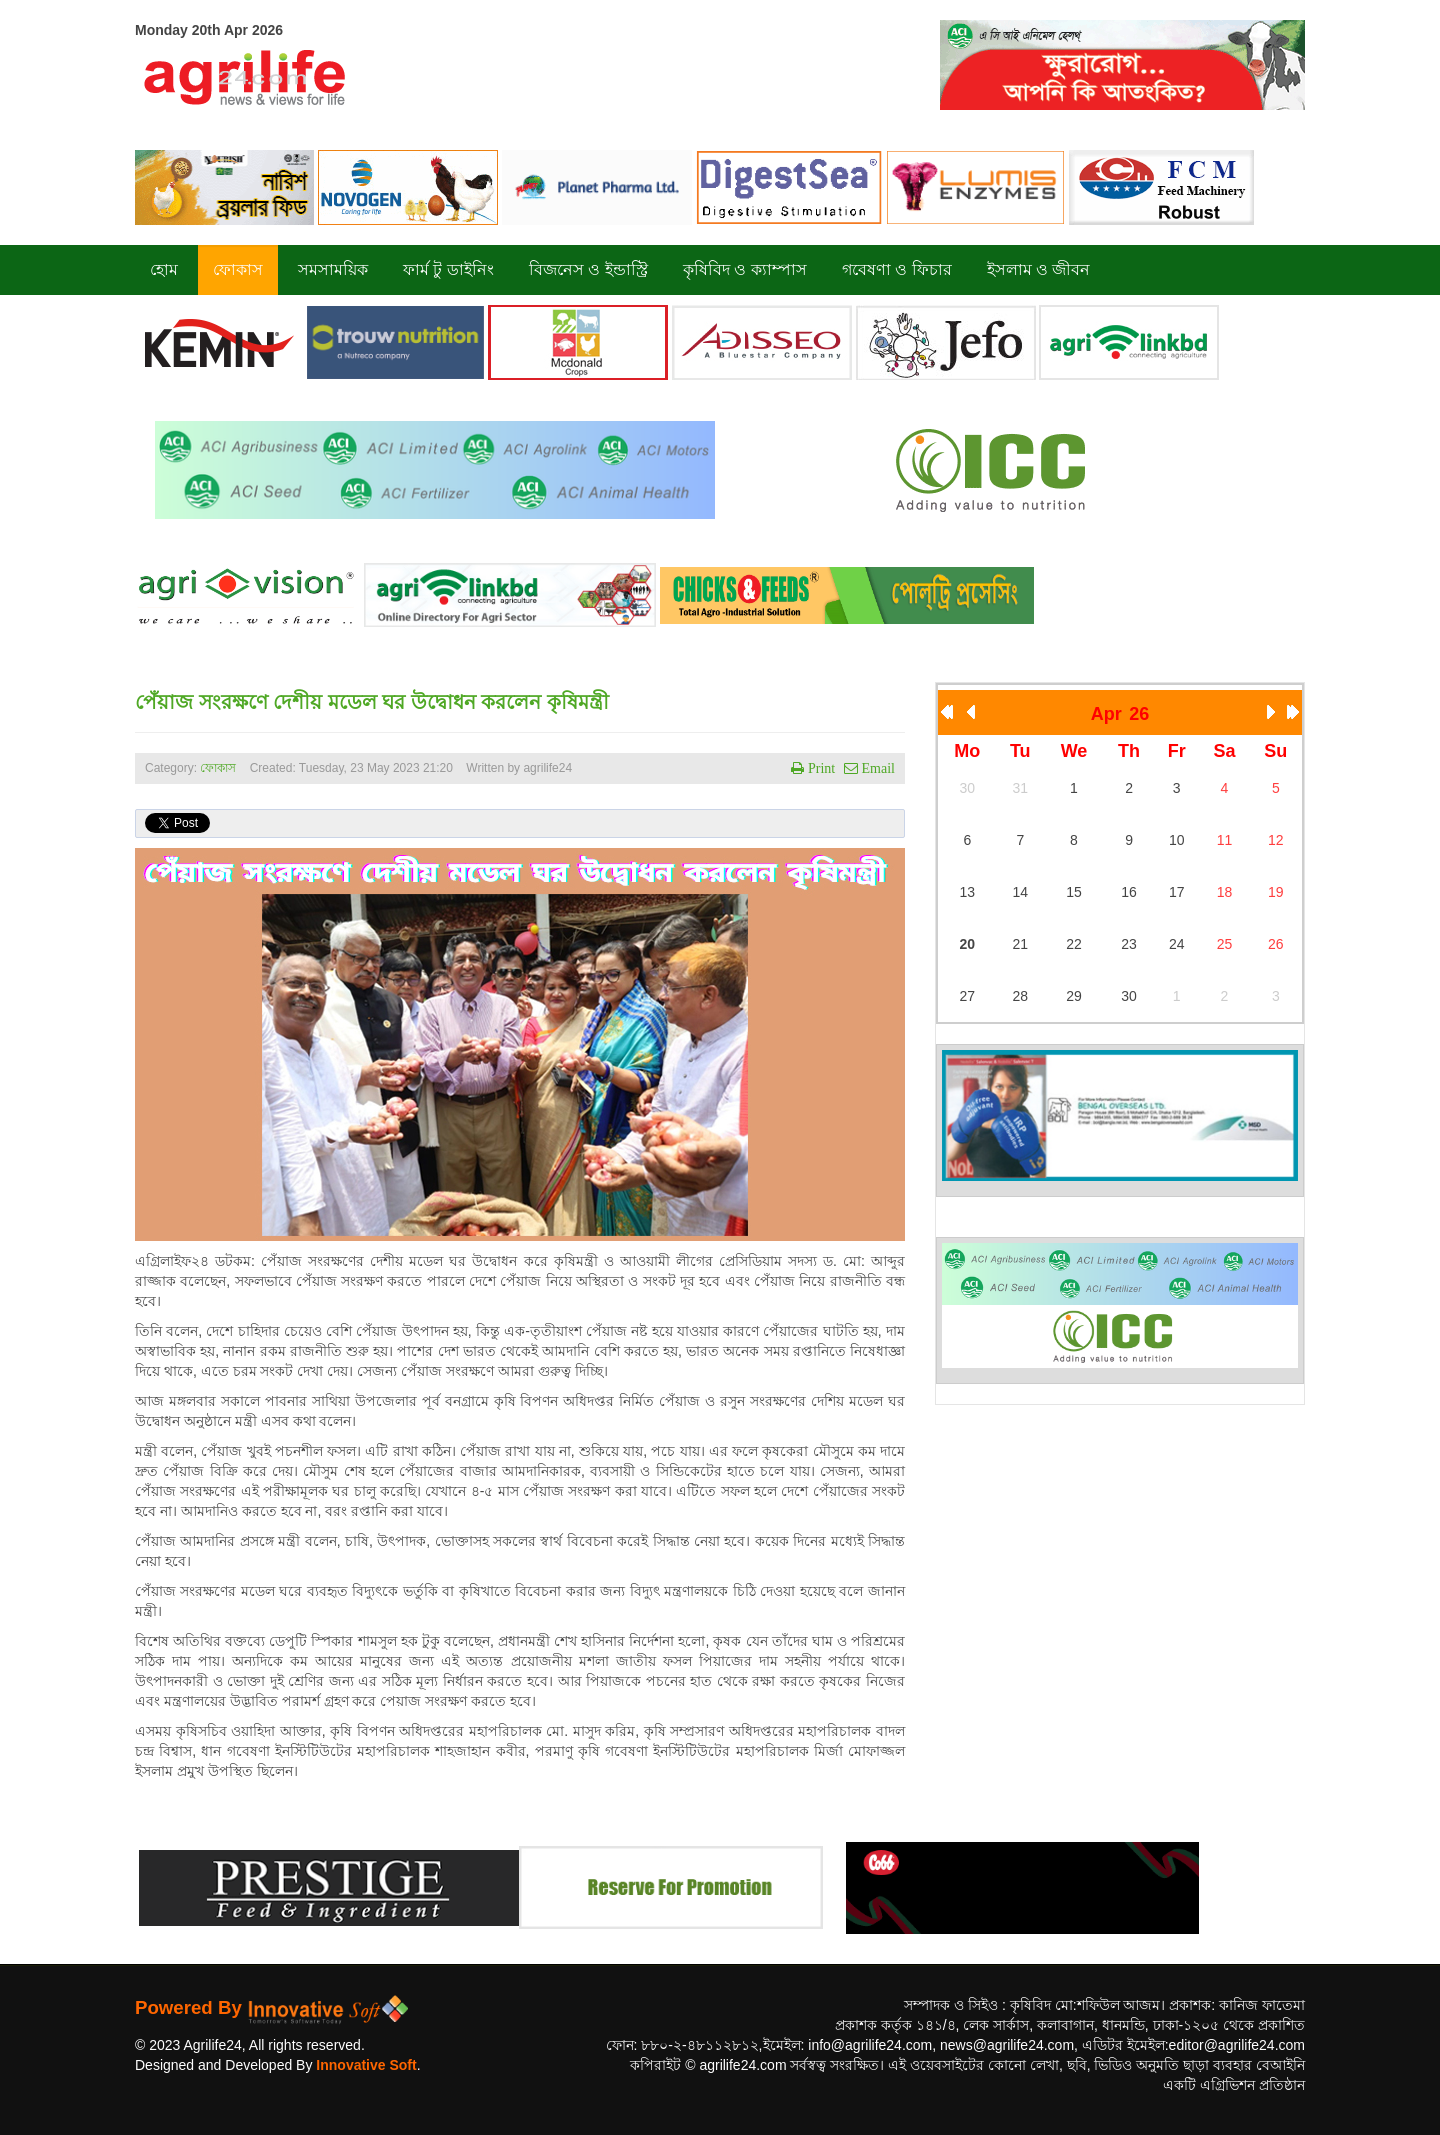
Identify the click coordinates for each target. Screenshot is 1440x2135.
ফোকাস (218, 768)
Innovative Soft (366, 2065)
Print (819, 768)
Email (876, 768)
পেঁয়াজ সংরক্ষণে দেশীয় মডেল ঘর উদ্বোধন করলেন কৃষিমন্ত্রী (372, 702)
